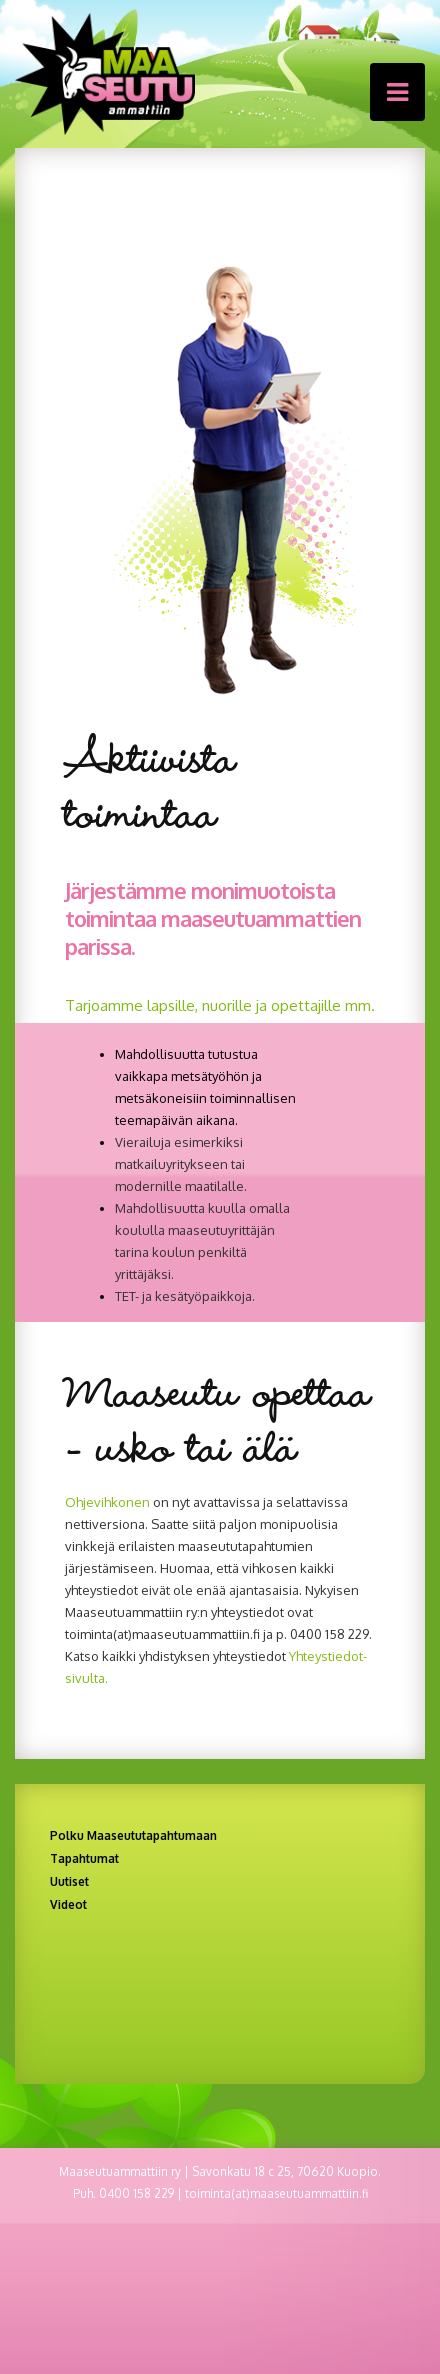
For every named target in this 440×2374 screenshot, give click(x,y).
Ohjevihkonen (107, 1502)
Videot (68, 1904)
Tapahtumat (84, 1858)
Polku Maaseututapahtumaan (133, 1835)
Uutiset (69, 1881)
